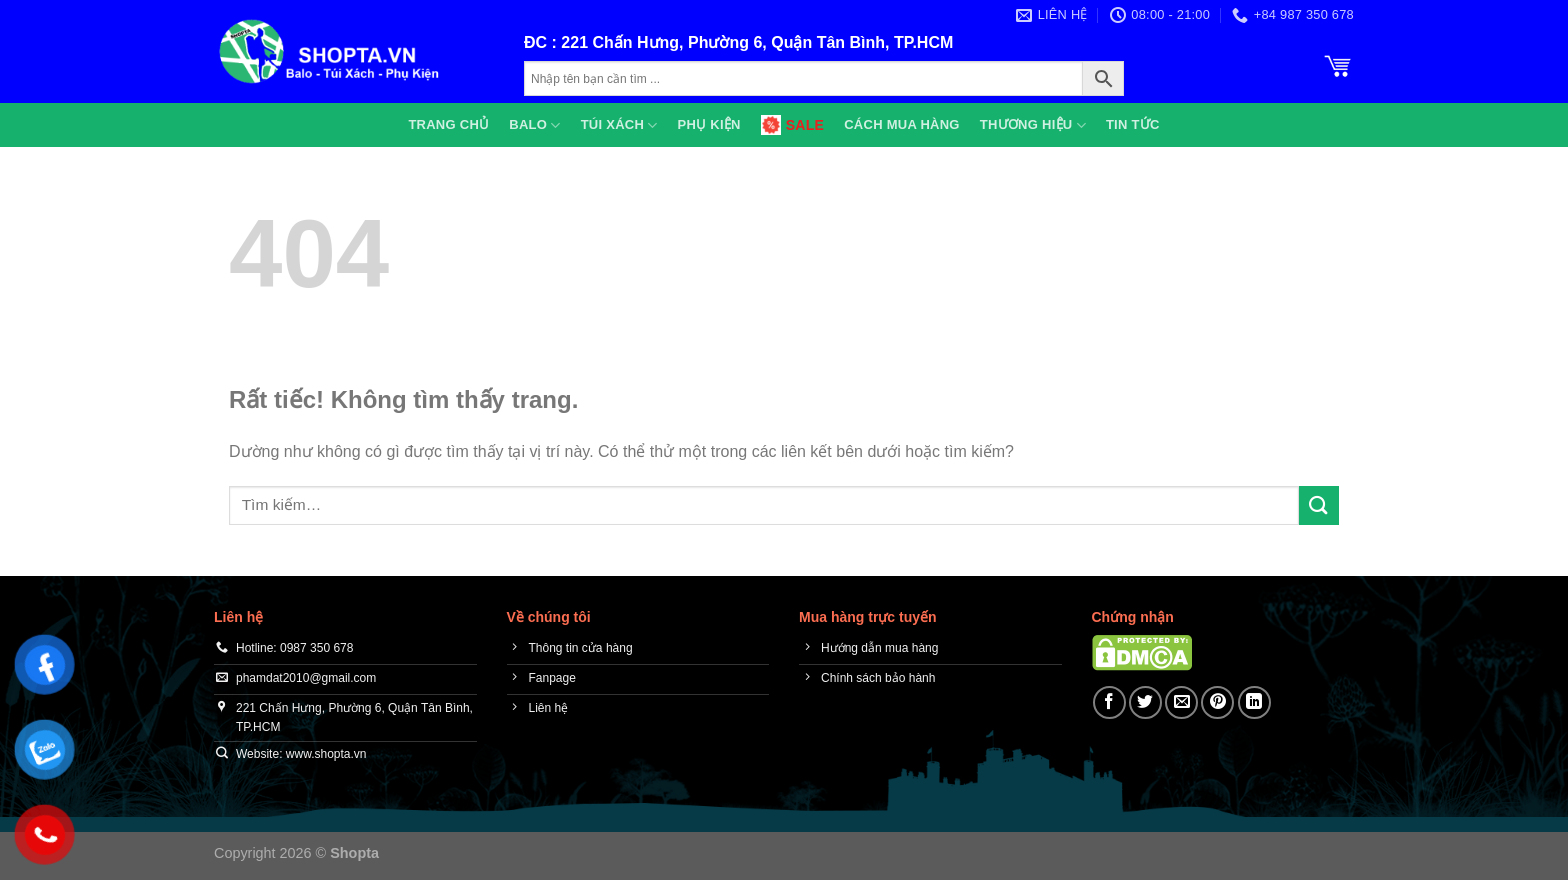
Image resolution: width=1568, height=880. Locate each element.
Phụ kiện (709, 124)
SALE (792, 125)
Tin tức (1133, 124)
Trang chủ (448, 124)
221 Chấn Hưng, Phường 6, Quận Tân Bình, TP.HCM (757, 42)
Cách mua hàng (902, 124)
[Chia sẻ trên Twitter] (1145, 702)
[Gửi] (1319, 505)
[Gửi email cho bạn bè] (1181, 702)
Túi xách (619, 125)
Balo (534, 125)
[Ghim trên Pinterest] (1217, 702)
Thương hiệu (1033, 125)
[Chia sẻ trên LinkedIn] (1254, 702)
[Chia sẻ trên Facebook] (1109, 702)
